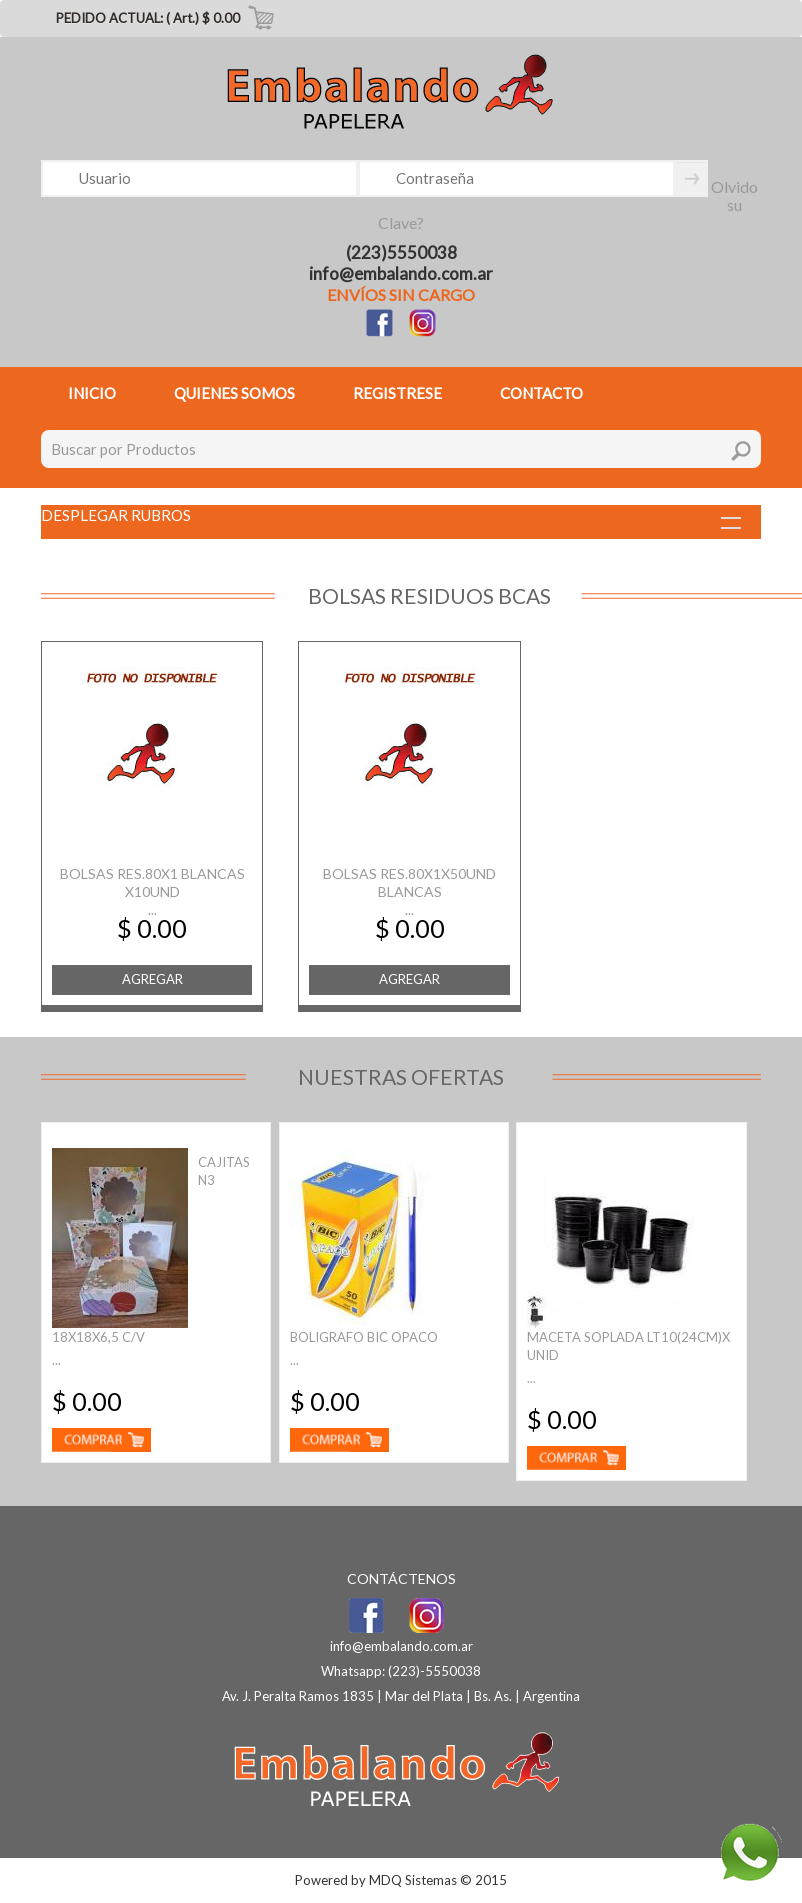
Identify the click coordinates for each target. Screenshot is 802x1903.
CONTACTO (541, 393)
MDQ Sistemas (413, 1880)
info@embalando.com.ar (401, 273)
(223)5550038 (401, 252)
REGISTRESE (397, 393)
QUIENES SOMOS (234, 393)
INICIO (92, 393)
